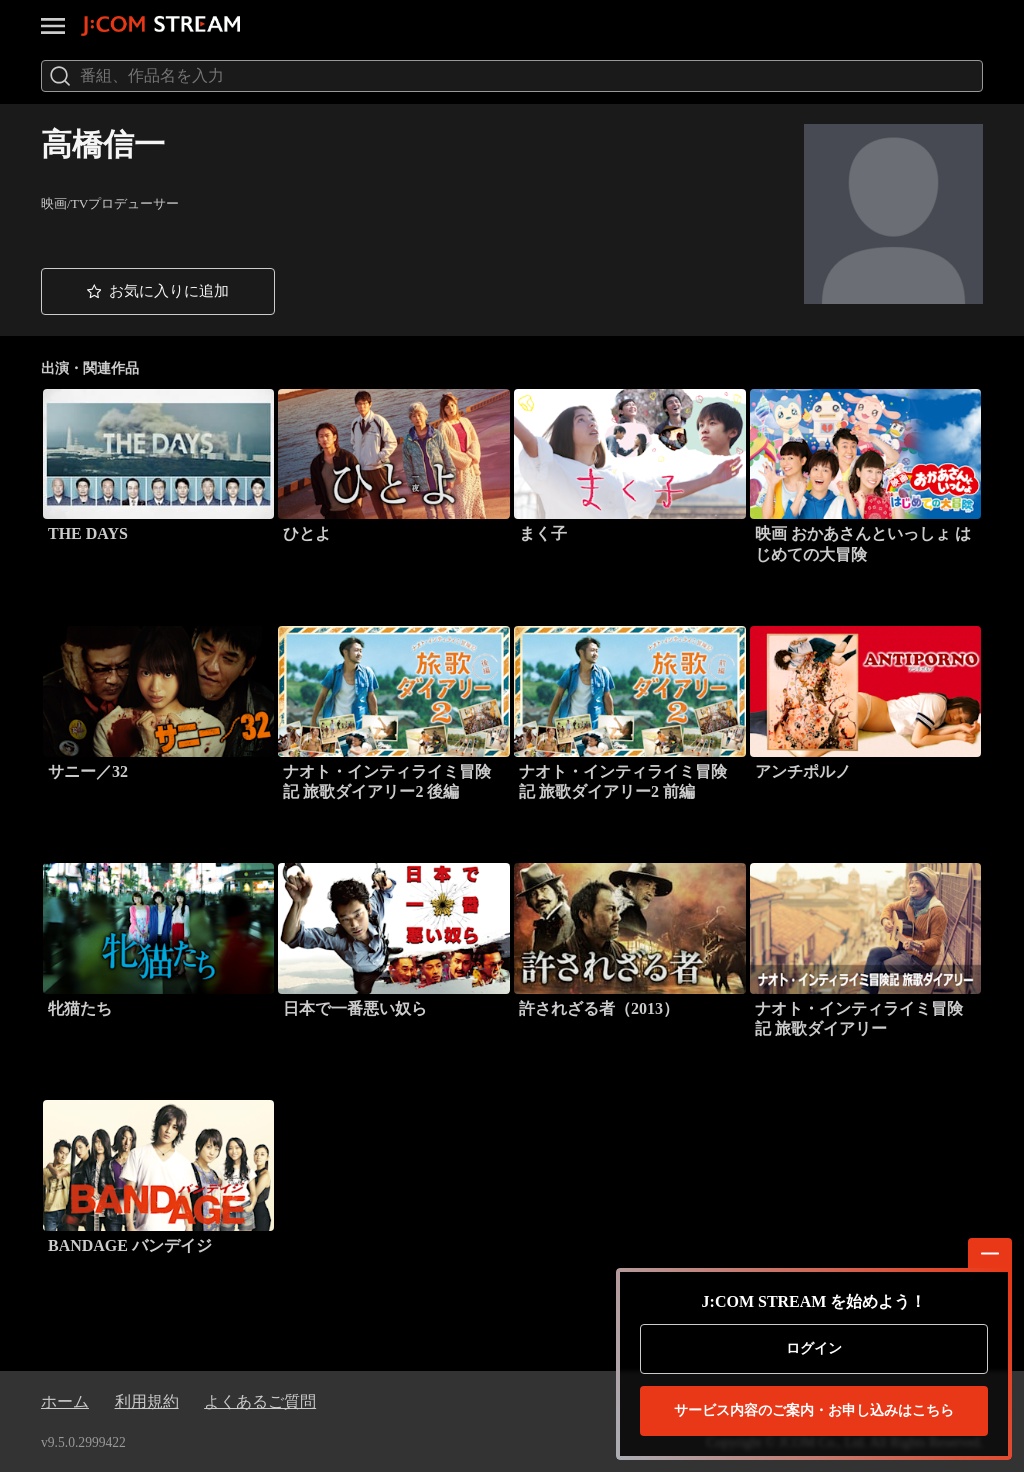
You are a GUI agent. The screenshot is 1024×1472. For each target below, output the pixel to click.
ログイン (814, 1348)
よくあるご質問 (260, 1401)
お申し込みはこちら (814, 1411)
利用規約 (147, 1401)
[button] (158, 291)
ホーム (65, 1401)
